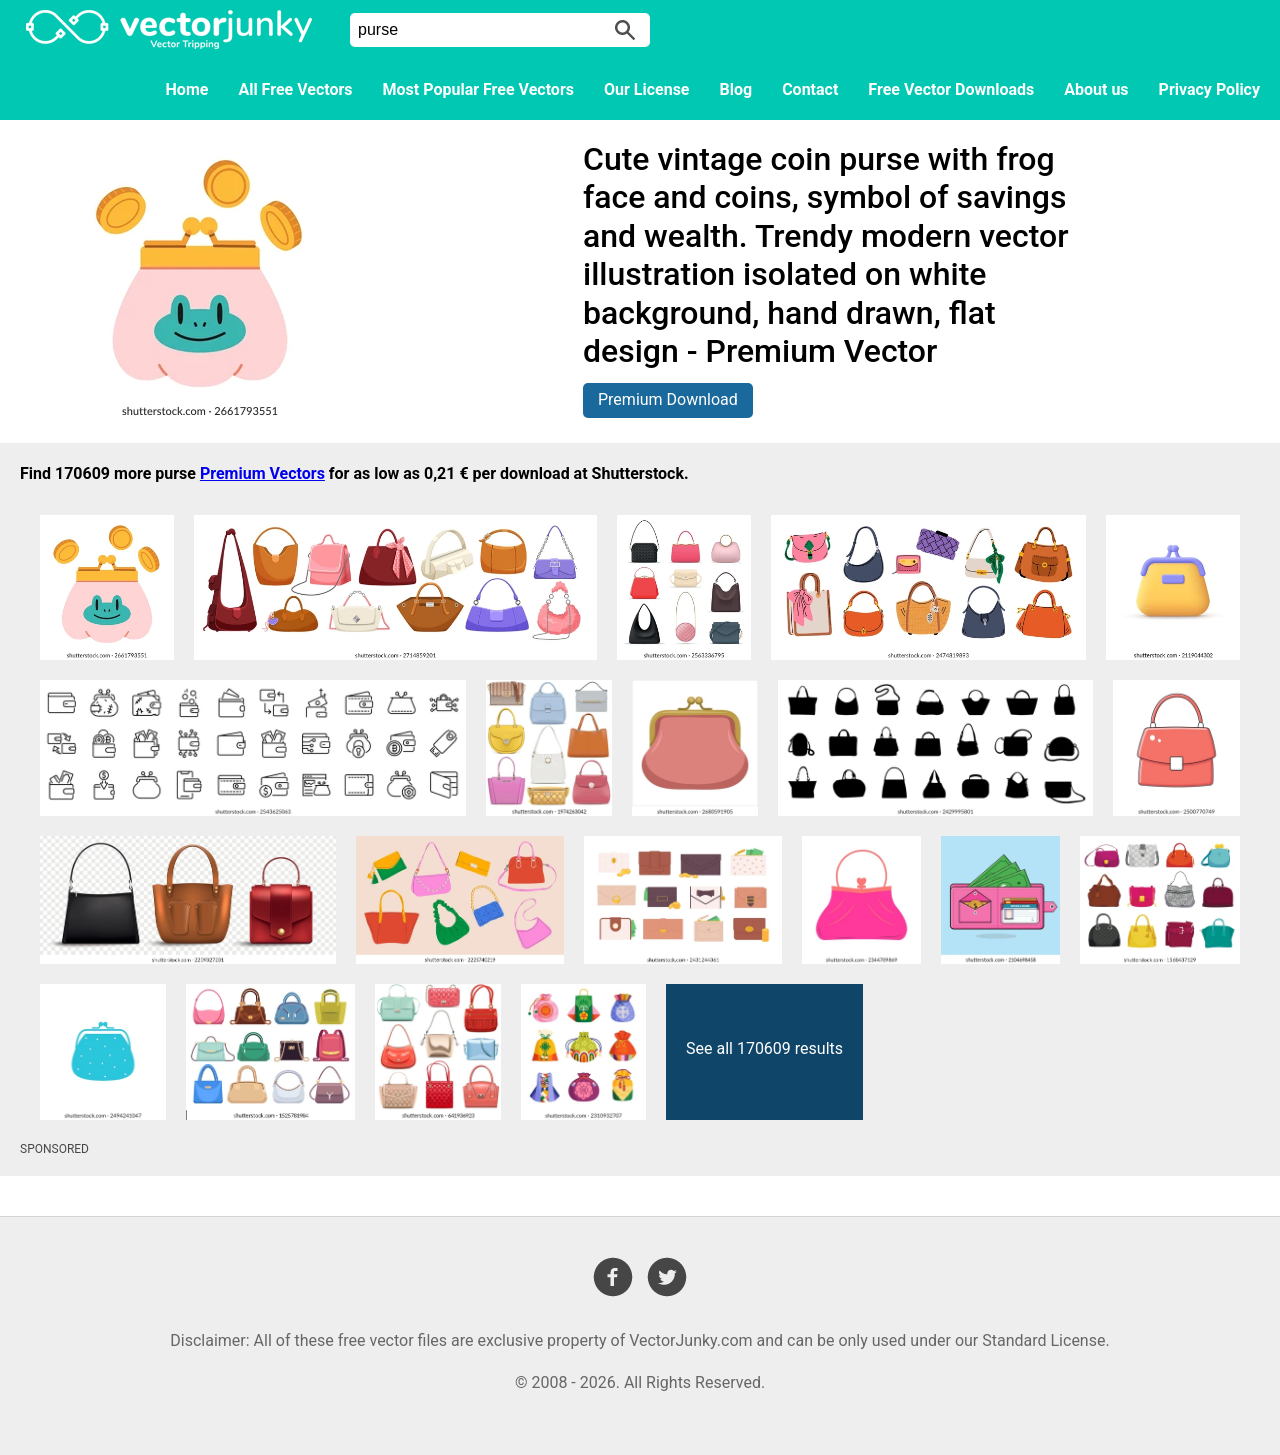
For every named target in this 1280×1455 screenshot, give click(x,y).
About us (1096, 89)
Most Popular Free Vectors (478, 89)
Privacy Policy (1209, 89)
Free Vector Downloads (951, 89)
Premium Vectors (262, 473)
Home (187, 89)
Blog (736, 89)
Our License (647, 89)
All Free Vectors (295, 89)
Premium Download (668, 399)
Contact (810, 89)
